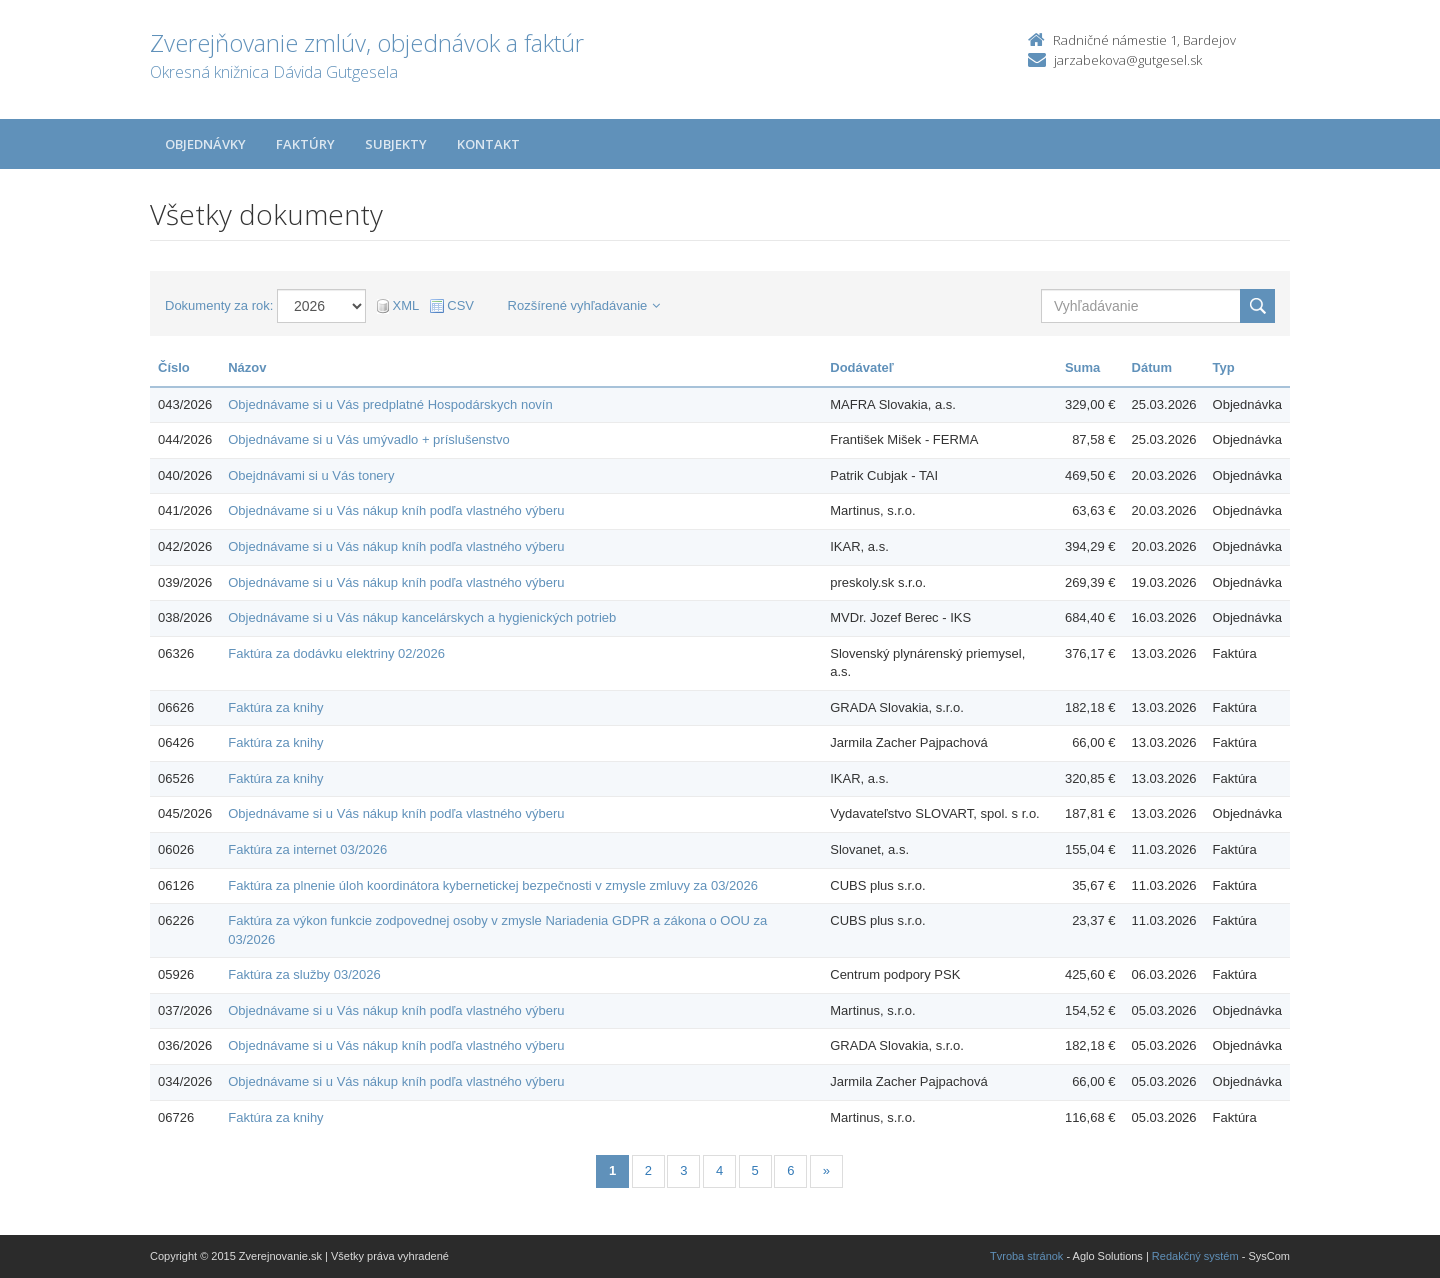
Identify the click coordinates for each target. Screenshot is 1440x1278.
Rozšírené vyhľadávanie (584, 305)
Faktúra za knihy (275, 707)
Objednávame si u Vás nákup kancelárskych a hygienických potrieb (422, 617)
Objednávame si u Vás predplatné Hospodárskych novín (390, 404)
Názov (247, 367)
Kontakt (488, 144)
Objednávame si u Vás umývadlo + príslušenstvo (368, 439)
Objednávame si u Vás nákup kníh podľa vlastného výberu (396, 510)
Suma (1082, 367)
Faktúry (305, 144)
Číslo (174, 367)
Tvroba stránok (1026, 1256)
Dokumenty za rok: (219, 305)
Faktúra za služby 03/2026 (304, 974)
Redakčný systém (1195, 1256)
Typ (1224, 367)
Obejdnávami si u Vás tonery (311, 475)
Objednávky (205, 144)
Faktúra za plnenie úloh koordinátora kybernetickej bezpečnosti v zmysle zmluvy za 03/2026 (493, 885)
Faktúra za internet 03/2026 (307, 849)
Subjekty (396, 144)
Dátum (1152, 367)
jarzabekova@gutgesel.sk (1128, 60)
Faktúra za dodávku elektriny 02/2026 (336, 653)
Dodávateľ (862, 367)
